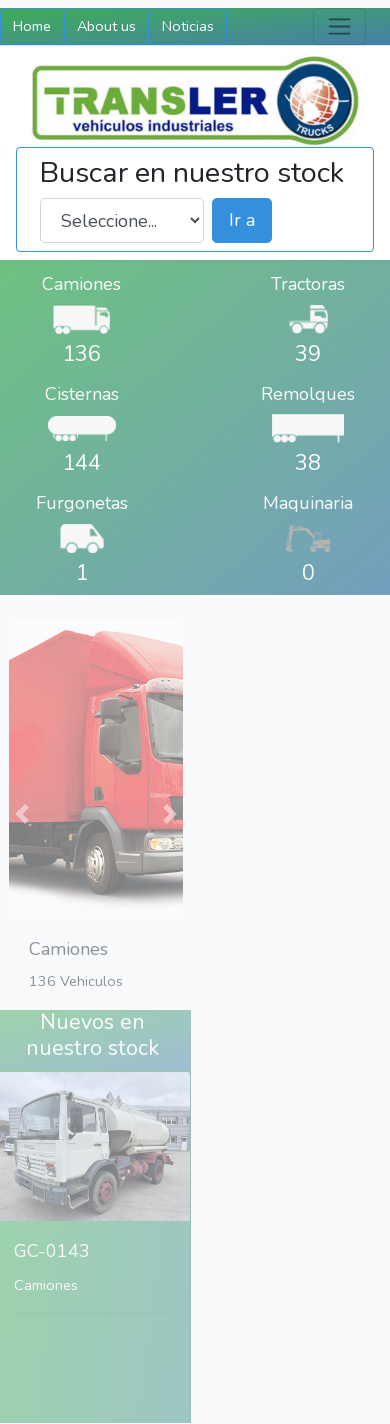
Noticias (188, 26)
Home (32, 26)
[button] (21, 779)
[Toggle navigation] (339, 26)
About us (106, 26)
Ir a (242, 220)
